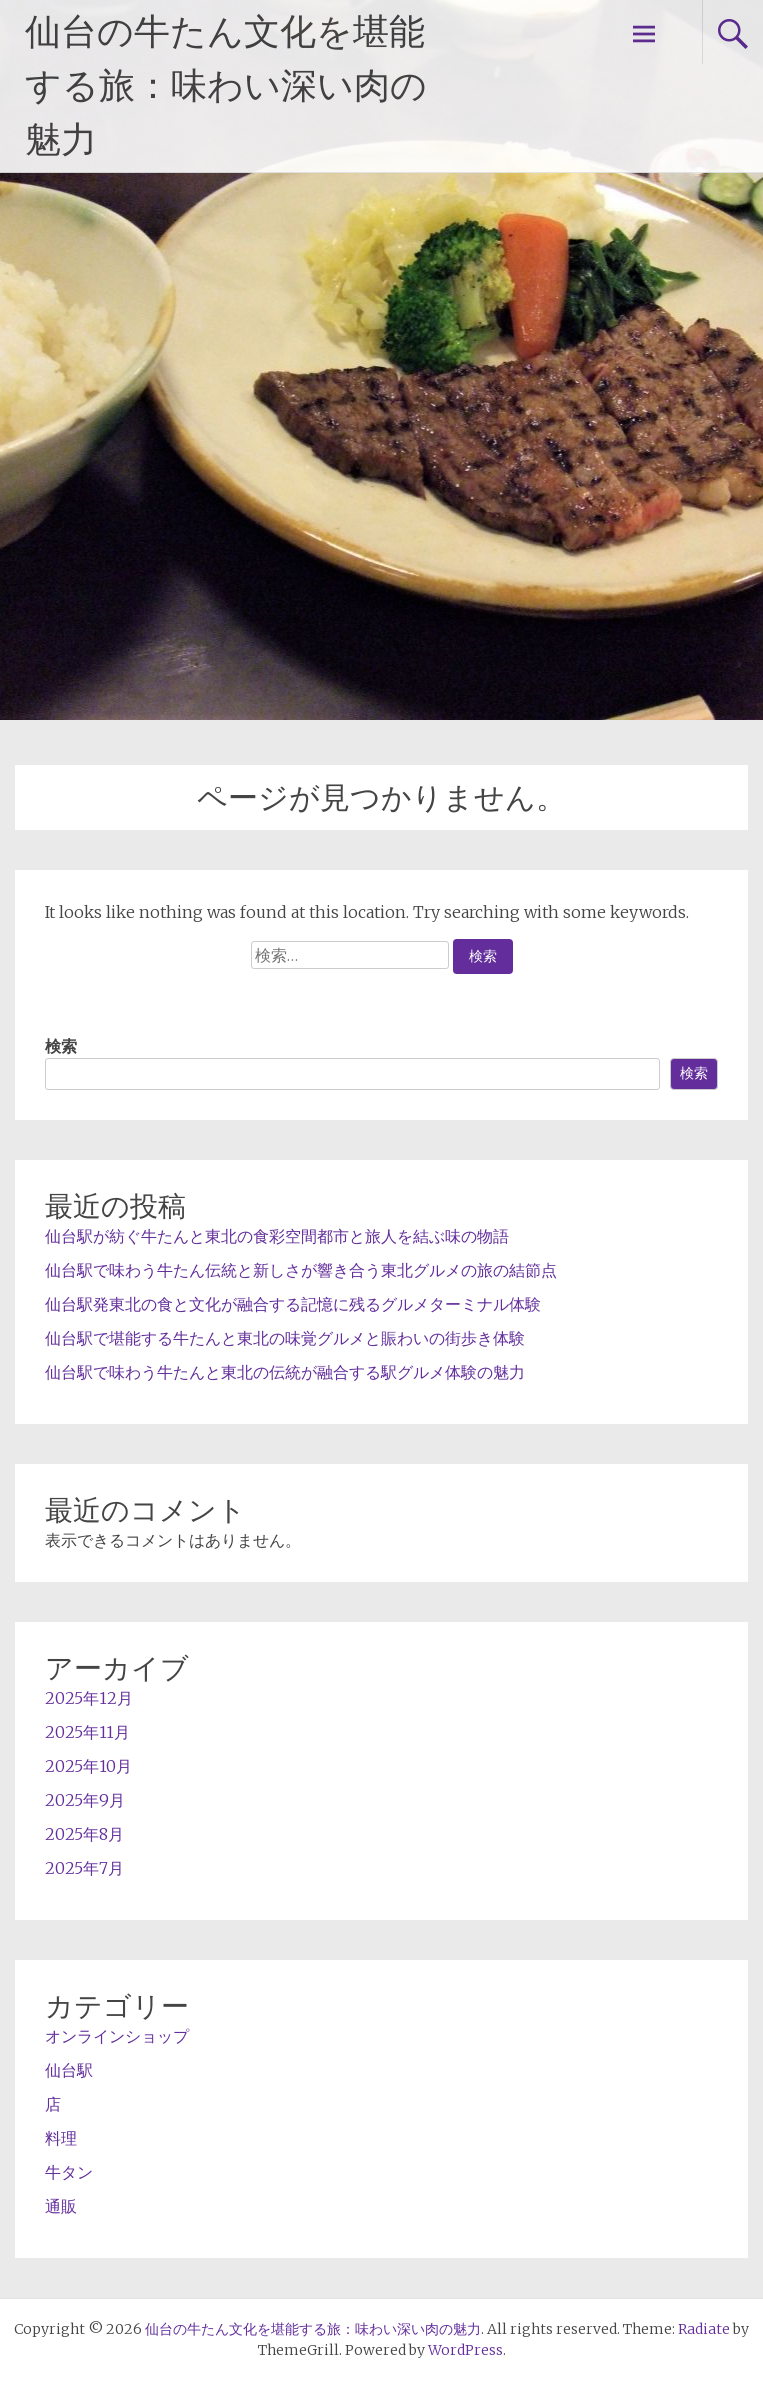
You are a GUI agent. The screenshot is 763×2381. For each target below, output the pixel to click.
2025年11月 (87, 1732)
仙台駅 (69, 2070)
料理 (61, 2138)
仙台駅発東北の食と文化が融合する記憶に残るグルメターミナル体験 (293, 1304)
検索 (61, 1046)
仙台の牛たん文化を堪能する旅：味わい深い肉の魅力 (226, 86)
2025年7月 (84, 1868)
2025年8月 (84, 1834)
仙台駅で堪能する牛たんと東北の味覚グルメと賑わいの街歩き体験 (285, 1338)
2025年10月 (88, 1766)
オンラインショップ (117, 2036)
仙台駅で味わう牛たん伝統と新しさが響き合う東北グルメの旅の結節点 (301, 1270)
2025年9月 (85, 1800)
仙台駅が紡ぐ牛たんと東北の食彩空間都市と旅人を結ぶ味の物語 (277, 1236)
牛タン (69, 2172)
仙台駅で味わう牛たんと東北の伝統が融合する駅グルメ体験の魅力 (285, 1372)
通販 (61, 2206)
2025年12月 (89, 1698)
